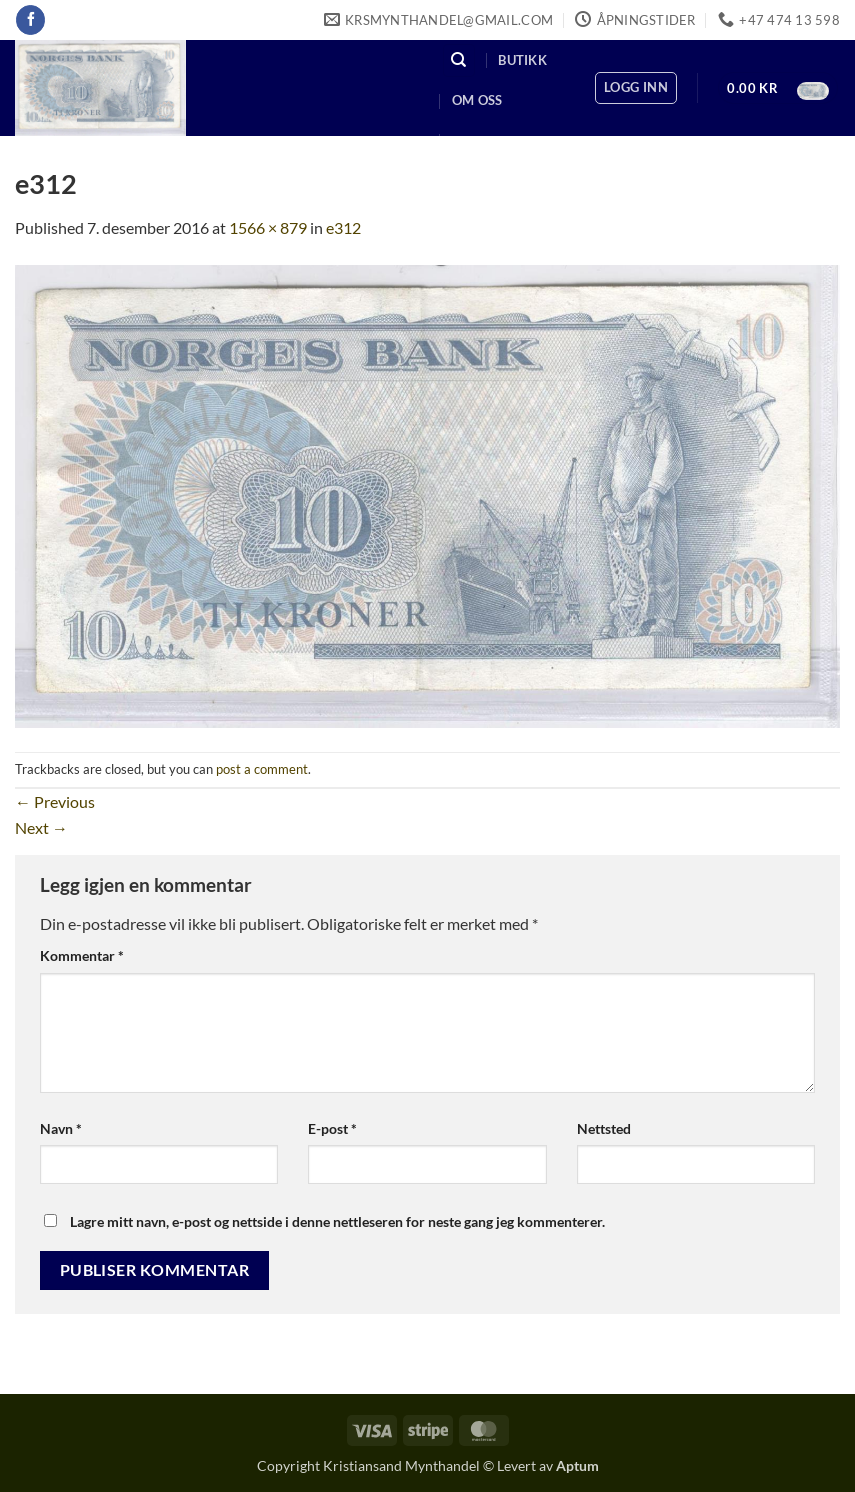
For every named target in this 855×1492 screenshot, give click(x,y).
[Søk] (459, 60)
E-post (332, 1128)
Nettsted (604, 1128)
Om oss (477, 100)
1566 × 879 (268, 227)
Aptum (577, 1465)
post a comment (262, 769)
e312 (343, 227)
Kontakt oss (498, 141)
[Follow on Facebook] (30, 20)
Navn (61, 1128)
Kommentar (82, 955)
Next (41, 827)
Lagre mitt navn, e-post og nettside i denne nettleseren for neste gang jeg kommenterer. (337, 1221)
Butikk (522, 60)
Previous (55, 801)
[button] (636, 88)
